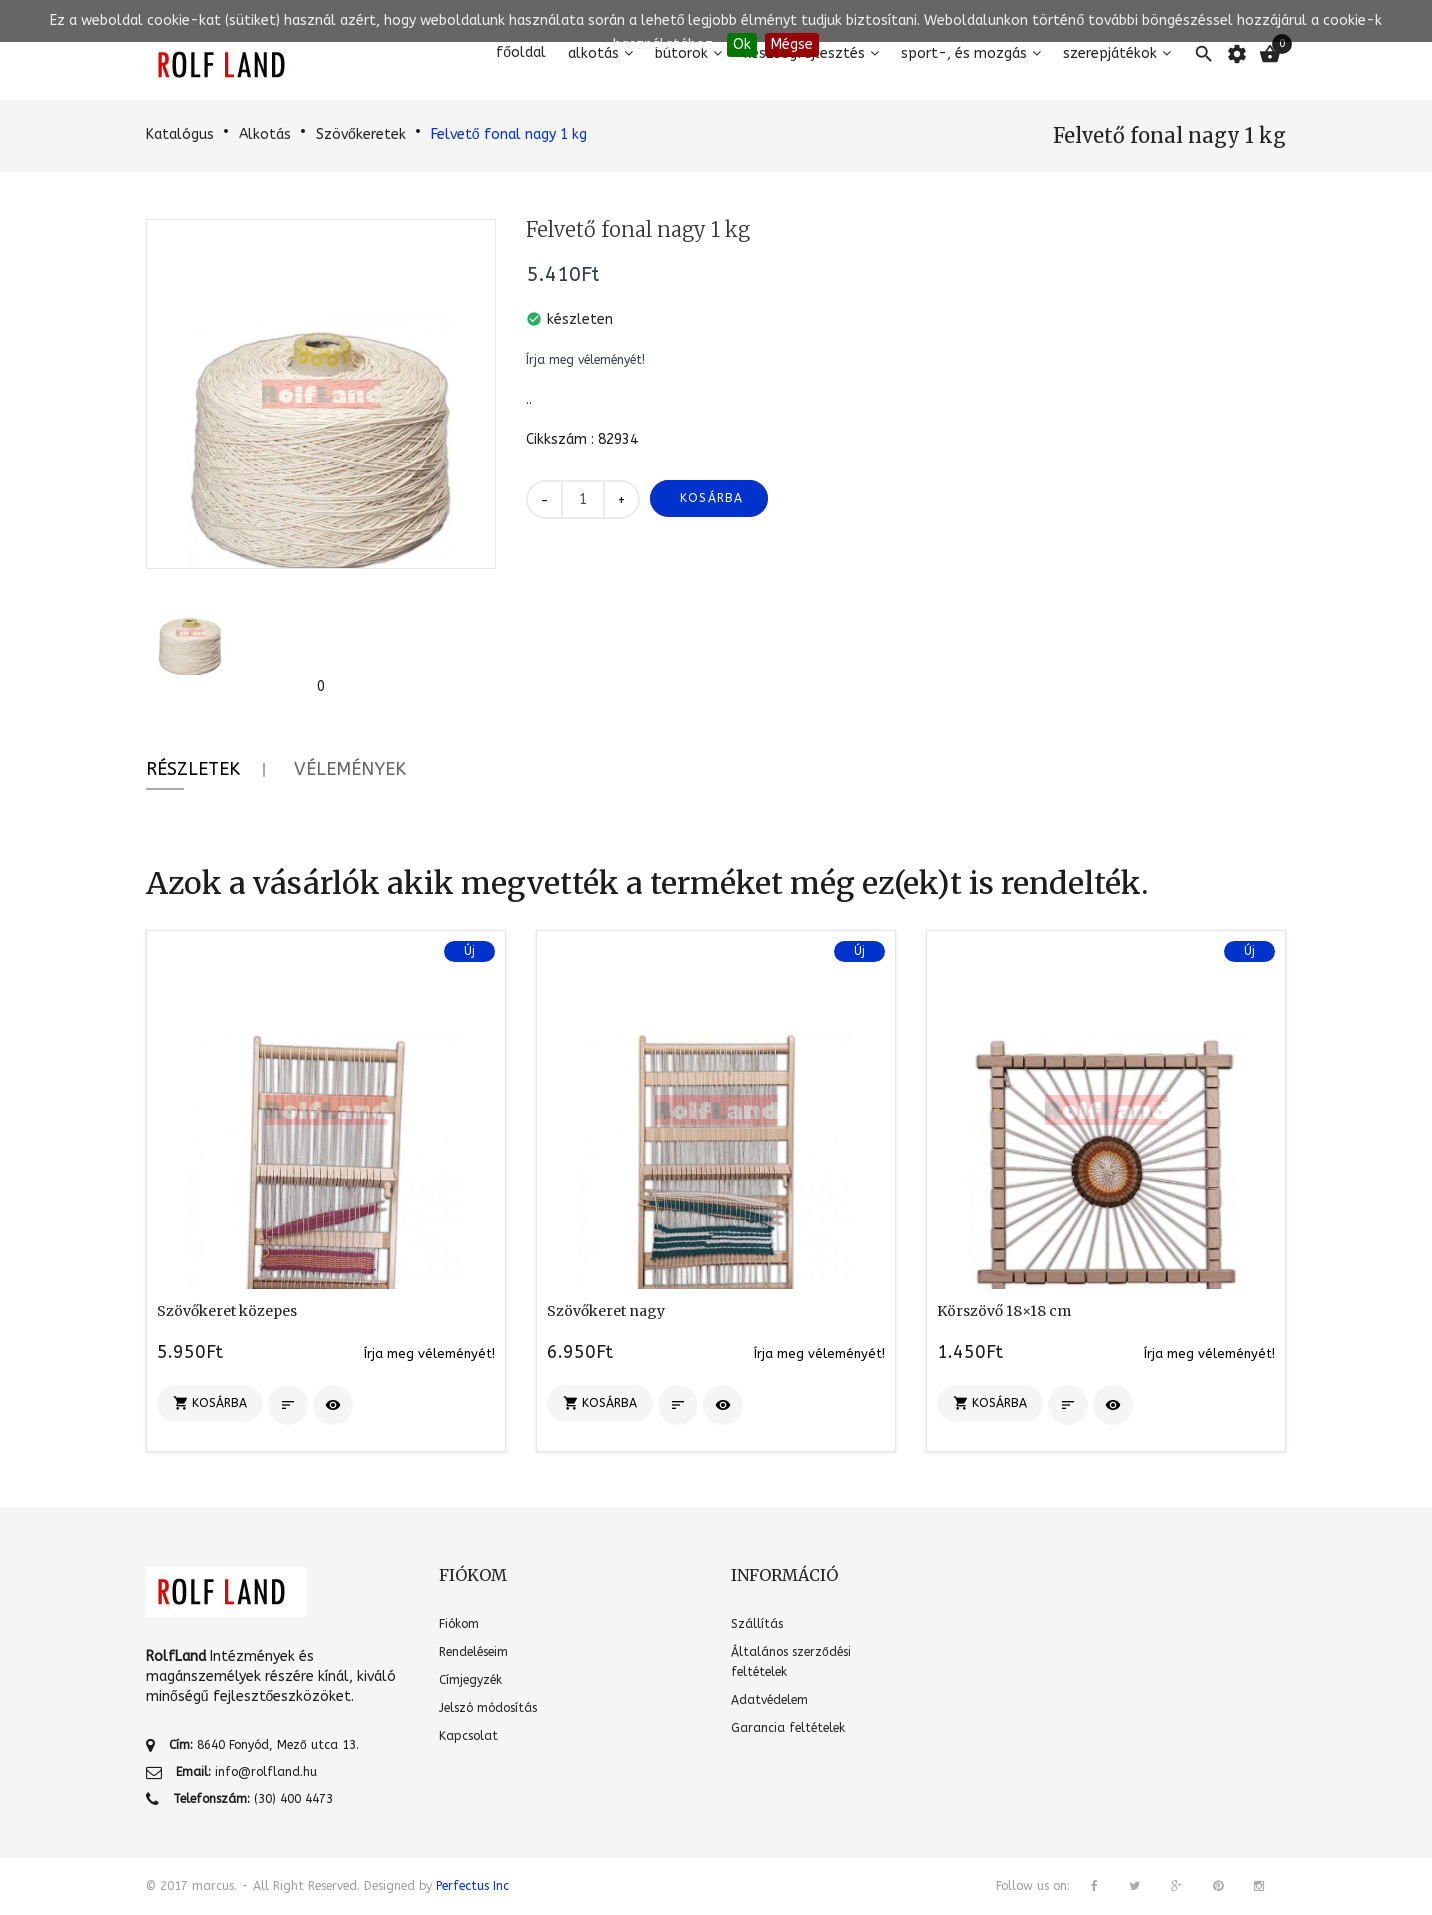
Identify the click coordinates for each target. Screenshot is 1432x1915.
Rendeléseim (473, 1652)
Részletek (193, 769)
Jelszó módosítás (488, 1708)
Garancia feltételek (788, 1728)
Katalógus (180, 134)
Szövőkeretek (361, 134)
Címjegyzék (470, 1680)
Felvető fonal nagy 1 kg (509, 134)
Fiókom (459, 1624)
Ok (742, 44)
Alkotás (265, 134)
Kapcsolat (468, 1736)
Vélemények (350, 769)
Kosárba (711, 498)
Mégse (792, 44)
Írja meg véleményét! (585, 360)
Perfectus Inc (472, 1886)
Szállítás (757, 1624)
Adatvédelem (769, 1700)
